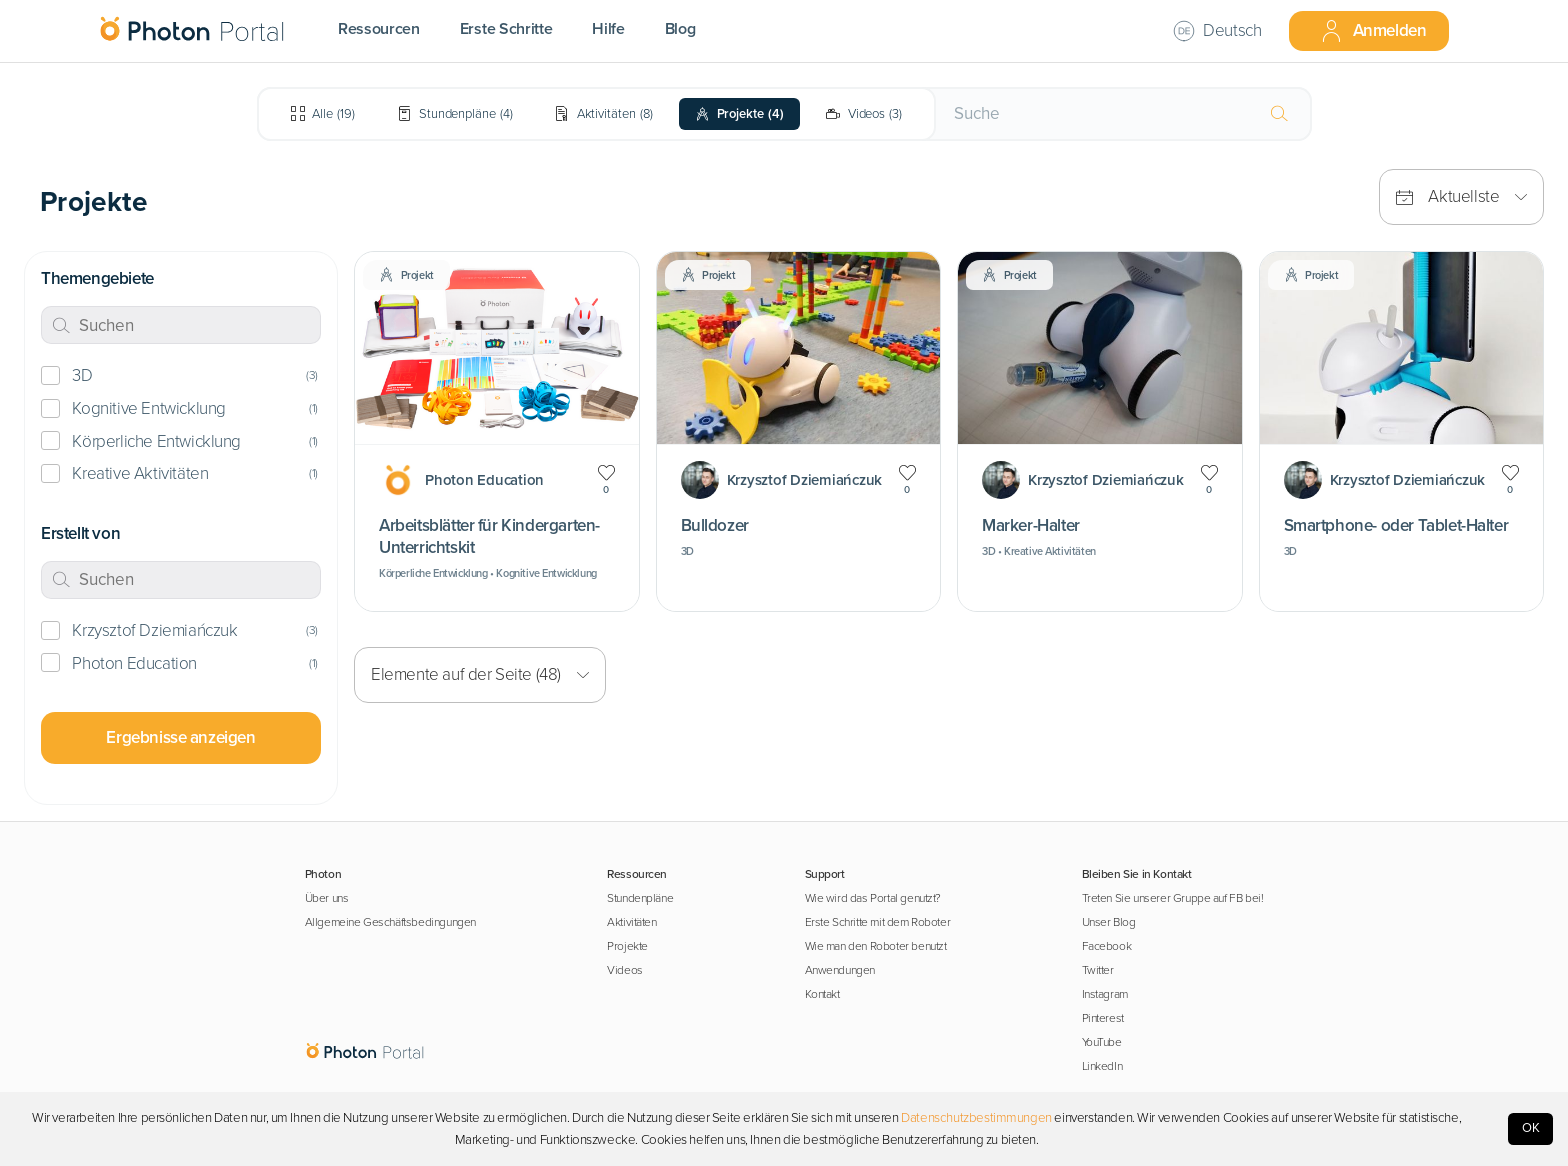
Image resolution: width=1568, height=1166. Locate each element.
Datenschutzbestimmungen (976, 1118)
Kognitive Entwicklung (148, 408)
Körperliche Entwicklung (156, 441)
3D (82, 375)
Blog (680, 29)
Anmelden (1373, 31)
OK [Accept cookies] (1531, 1128)
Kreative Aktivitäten (140, 473)
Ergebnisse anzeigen (180, 737)
